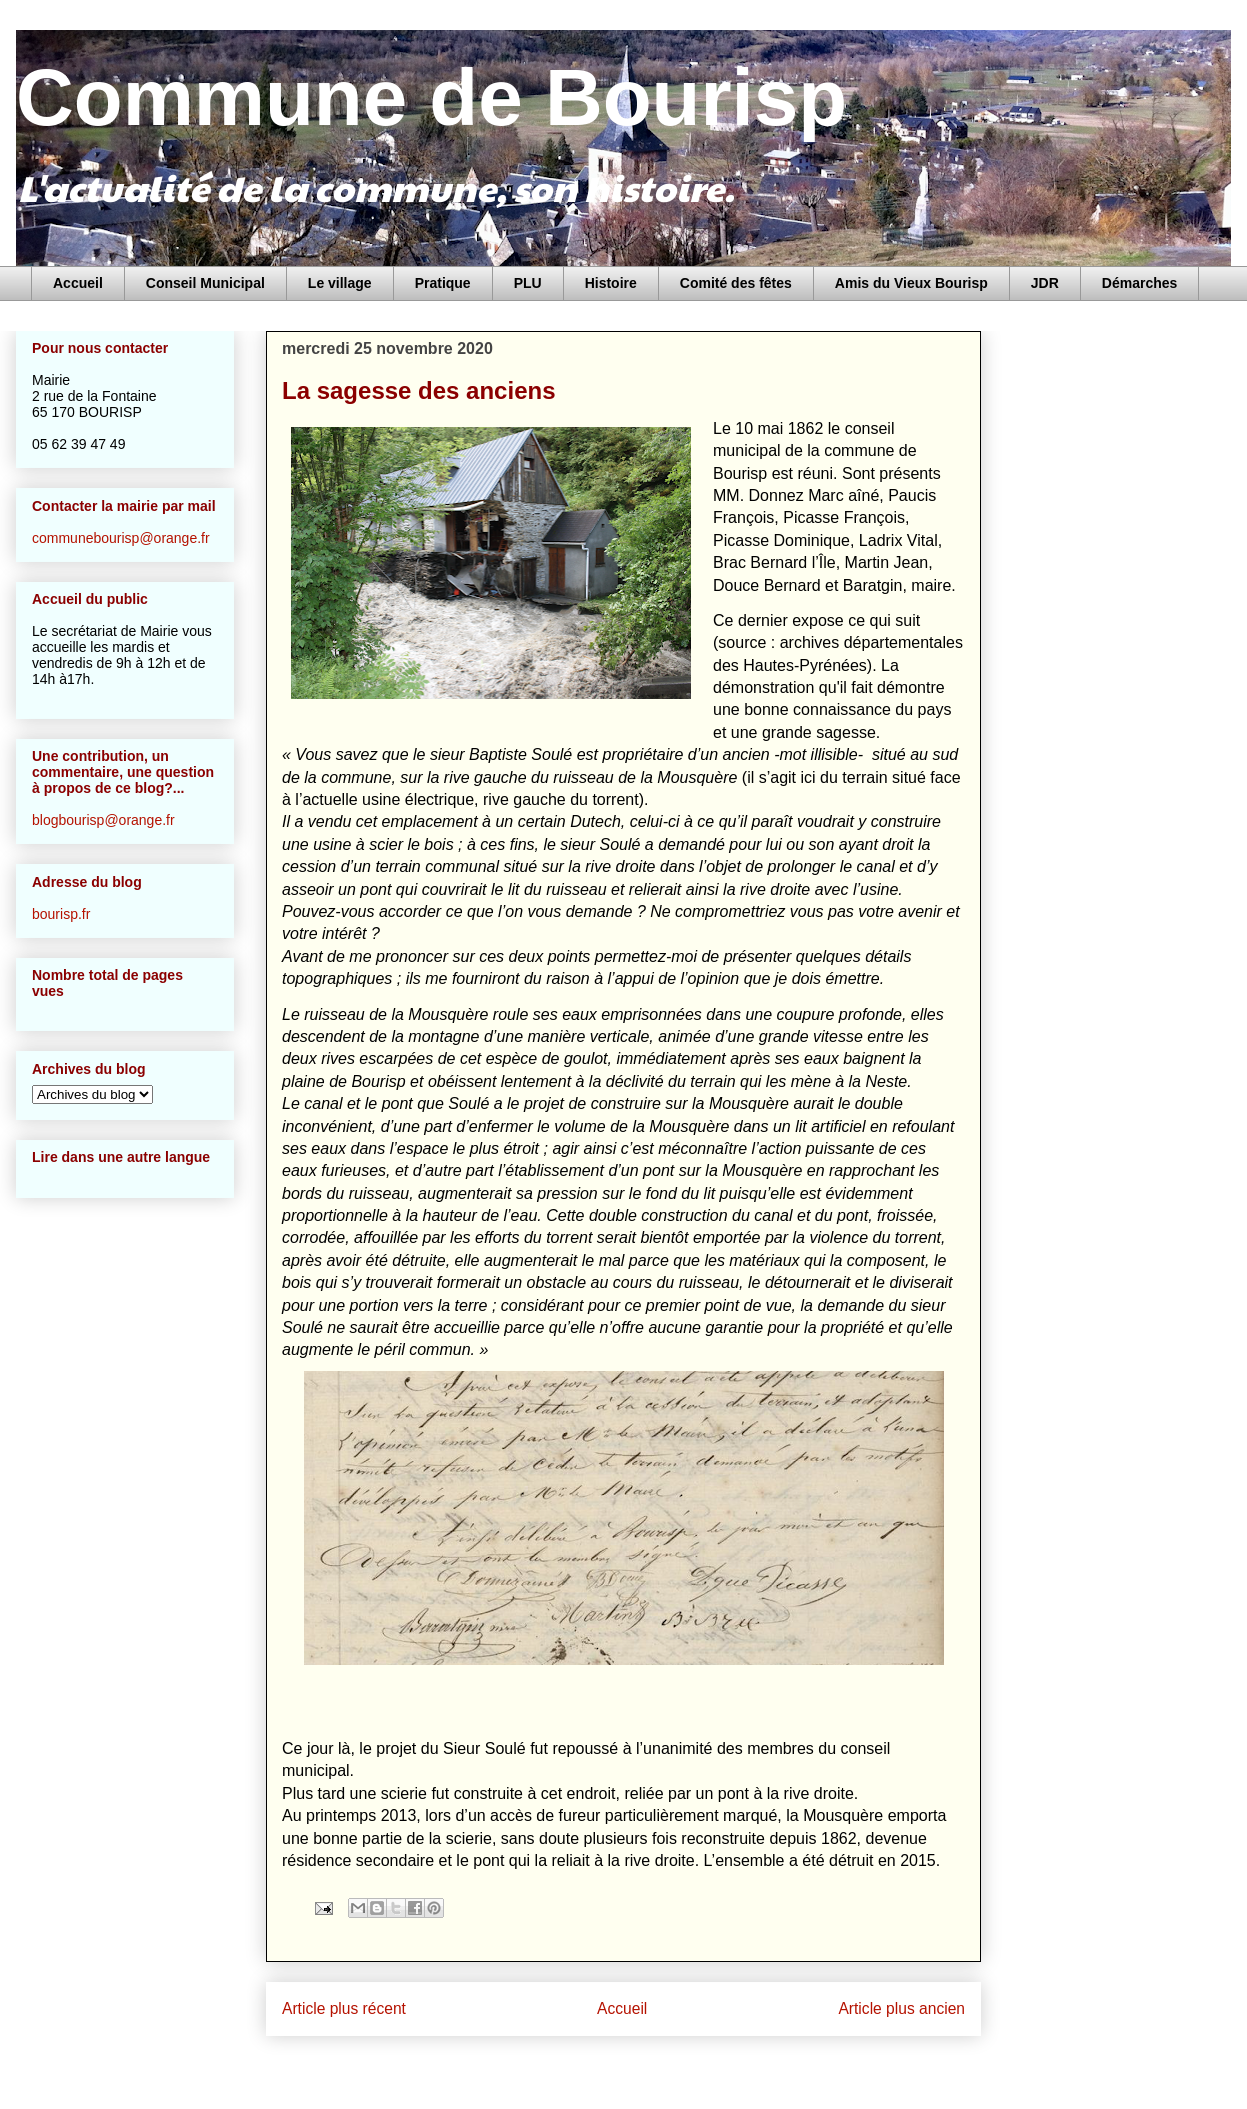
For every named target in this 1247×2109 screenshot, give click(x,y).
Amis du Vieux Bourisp (911, 283)
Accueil (78, 283)
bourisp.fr (61, 914)
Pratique (443, 283)
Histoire (611, 283)
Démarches (1140, 283)
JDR (1045, 283)
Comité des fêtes (736, 283)
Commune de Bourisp (431, 97)
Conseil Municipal (205, 283)
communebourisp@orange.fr (121, 538)
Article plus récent (344, 2008)
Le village (340, 283)
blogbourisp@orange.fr (103, 820)
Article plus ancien (901, 2008)
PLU (528, 283)
